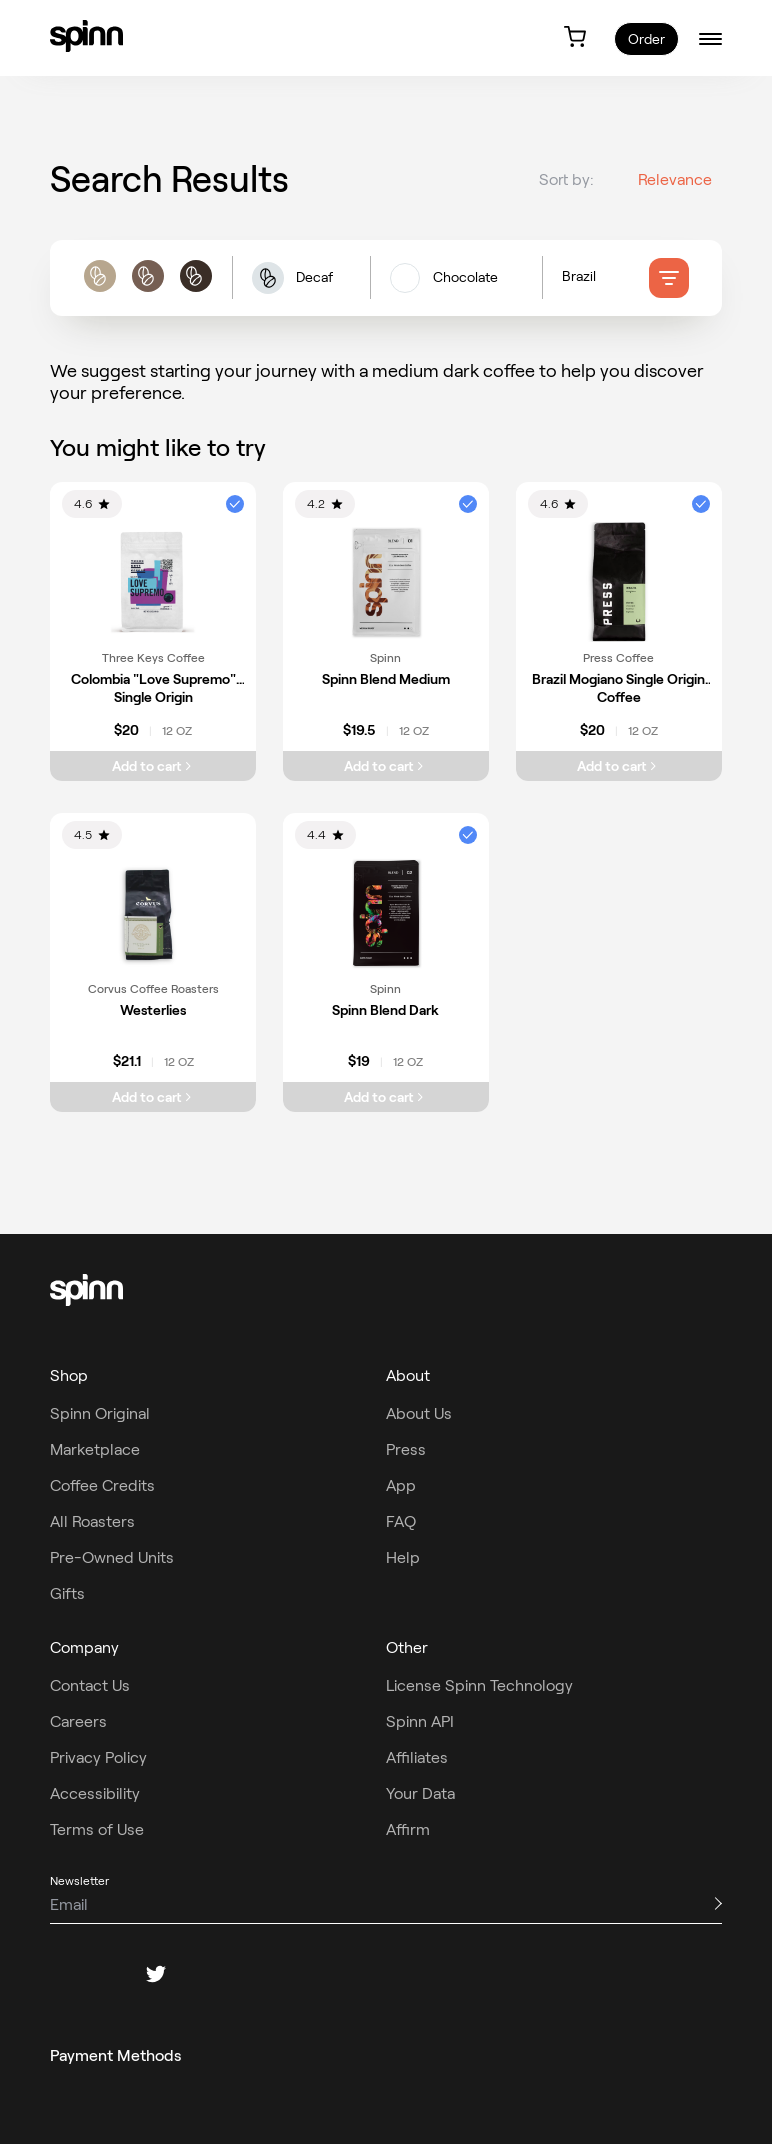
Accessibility (95, 1793)
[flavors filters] (456, 285)
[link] (86, 36)
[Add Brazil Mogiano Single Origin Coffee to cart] (619, 766)
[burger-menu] (710, 38)
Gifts (67, 1593)
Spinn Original (100, 1413)
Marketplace (95, 1449)
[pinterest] (204, 1974)
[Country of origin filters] (605, 285)
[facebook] (60, 1974)
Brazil (579, 284)
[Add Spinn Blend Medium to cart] (386, 766)
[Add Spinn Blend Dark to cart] (386, 1097)
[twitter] (156, 1974)
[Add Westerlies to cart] (153, 1097)
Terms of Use (97, 1829)
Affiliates (417, 1757)
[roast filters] (147, 285)
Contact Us (90, 1685)
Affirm (408, 1829)
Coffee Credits (102, 1485)
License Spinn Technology (479, 1685)
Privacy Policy (98, 1757)
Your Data (420, 1793)
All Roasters (92, 1521)
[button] (301, 285)
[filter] (669, 285)
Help (403, 1557)
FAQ (401, 1521)
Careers (78, 1721)
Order (646, 39)
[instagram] (108, 1974)
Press (406, 1449)
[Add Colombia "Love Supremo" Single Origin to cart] (153, 766)
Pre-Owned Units (112, 1557)
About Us (419, 1413)
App (401, 1485)
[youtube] (252, 1974)
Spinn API (420, 1721)
